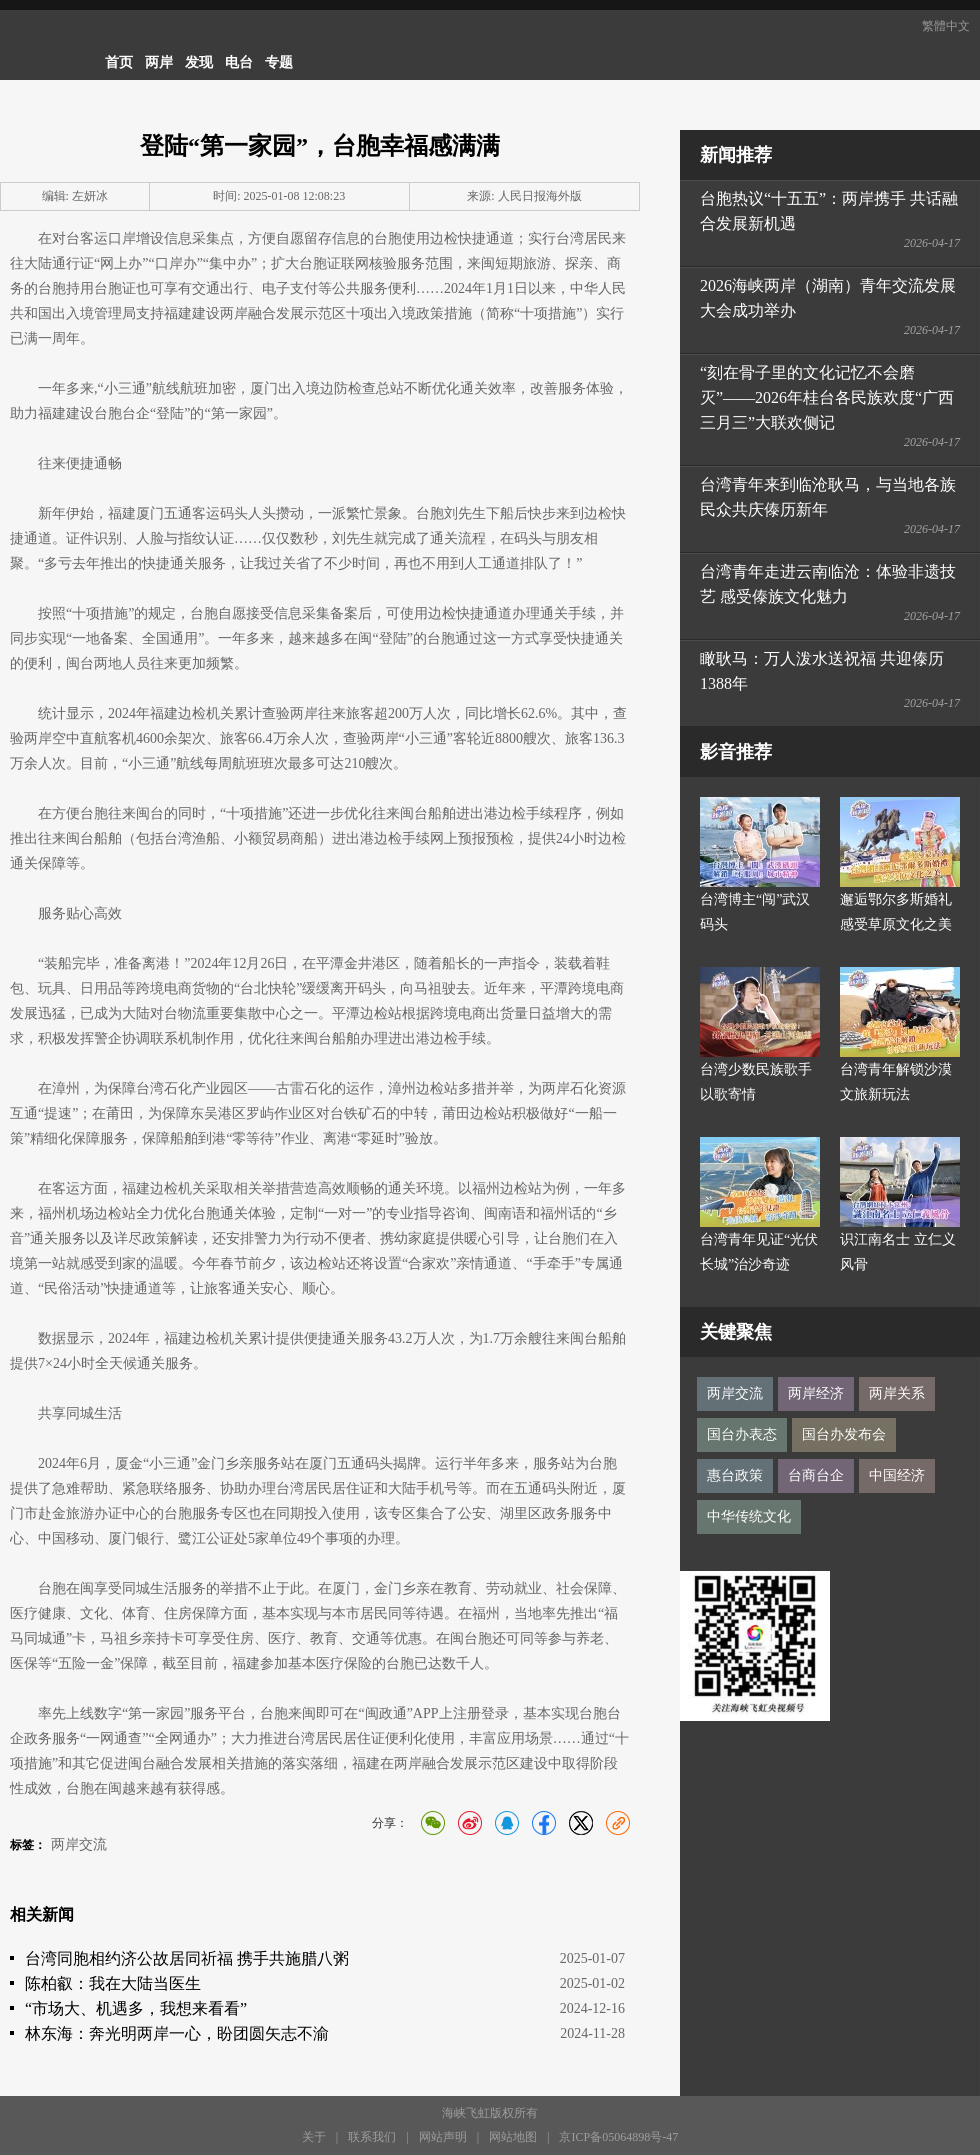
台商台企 (816, 1475)
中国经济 (897, 1475)
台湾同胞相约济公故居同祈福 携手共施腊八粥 (187, 1958)
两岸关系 (897, 1393)
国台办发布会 (844, 1434)
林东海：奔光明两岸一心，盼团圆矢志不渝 (177, 2033)
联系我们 (372, 2137)
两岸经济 (816, 1393)
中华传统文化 (749, 1516)
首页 (119, 62)
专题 (279, 62)
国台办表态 (742, 1434)
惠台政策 (735, 1475)
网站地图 (513, 2137)
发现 (199, 62)
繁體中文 (946, 26)
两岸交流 (79, 1844)
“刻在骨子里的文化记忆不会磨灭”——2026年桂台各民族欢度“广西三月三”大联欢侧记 (827, 397)
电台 (239, 62)
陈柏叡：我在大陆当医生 (113, 1983)
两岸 (159, 62)
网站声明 (443, 2137)
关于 (314, 2137)
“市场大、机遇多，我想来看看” (136, 2008)
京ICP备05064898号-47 (618, 2137)
